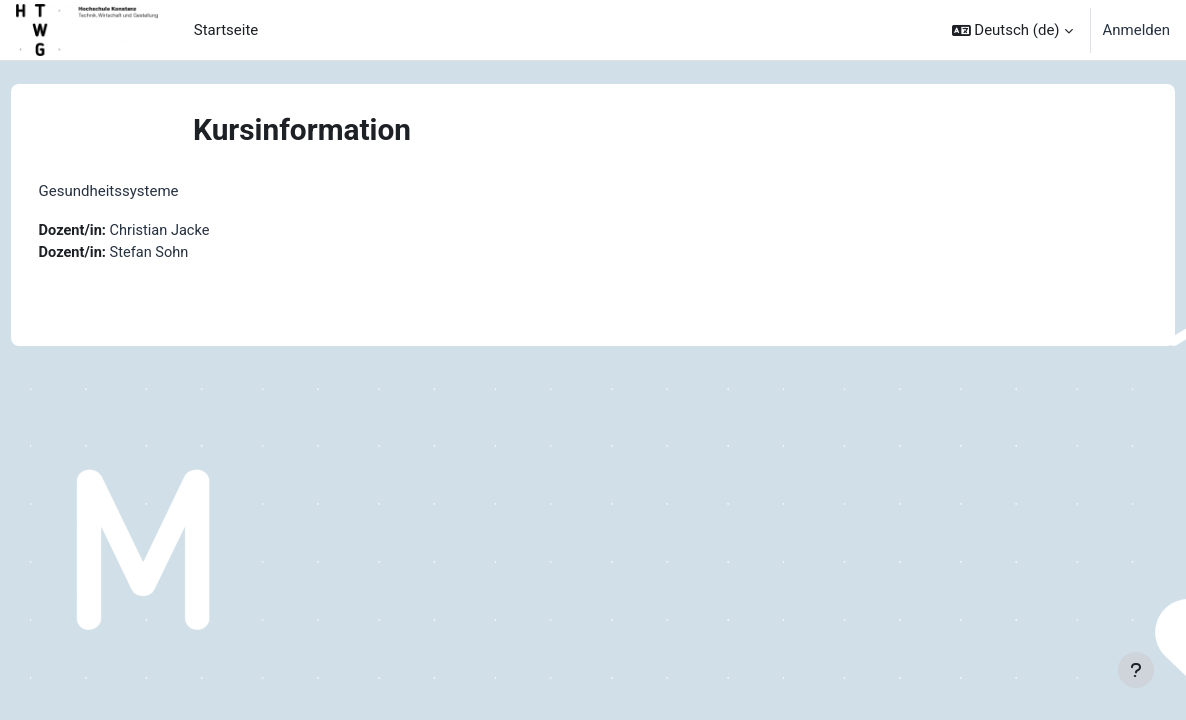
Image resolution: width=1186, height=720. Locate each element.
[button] (1012, 30)
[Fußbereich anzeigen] (1136, 670)
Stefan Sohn (189, 253)
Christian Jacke (200, 231)
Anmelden (1136, 30)
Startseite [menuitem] (226, 30)
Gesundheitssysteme (146, 191)
